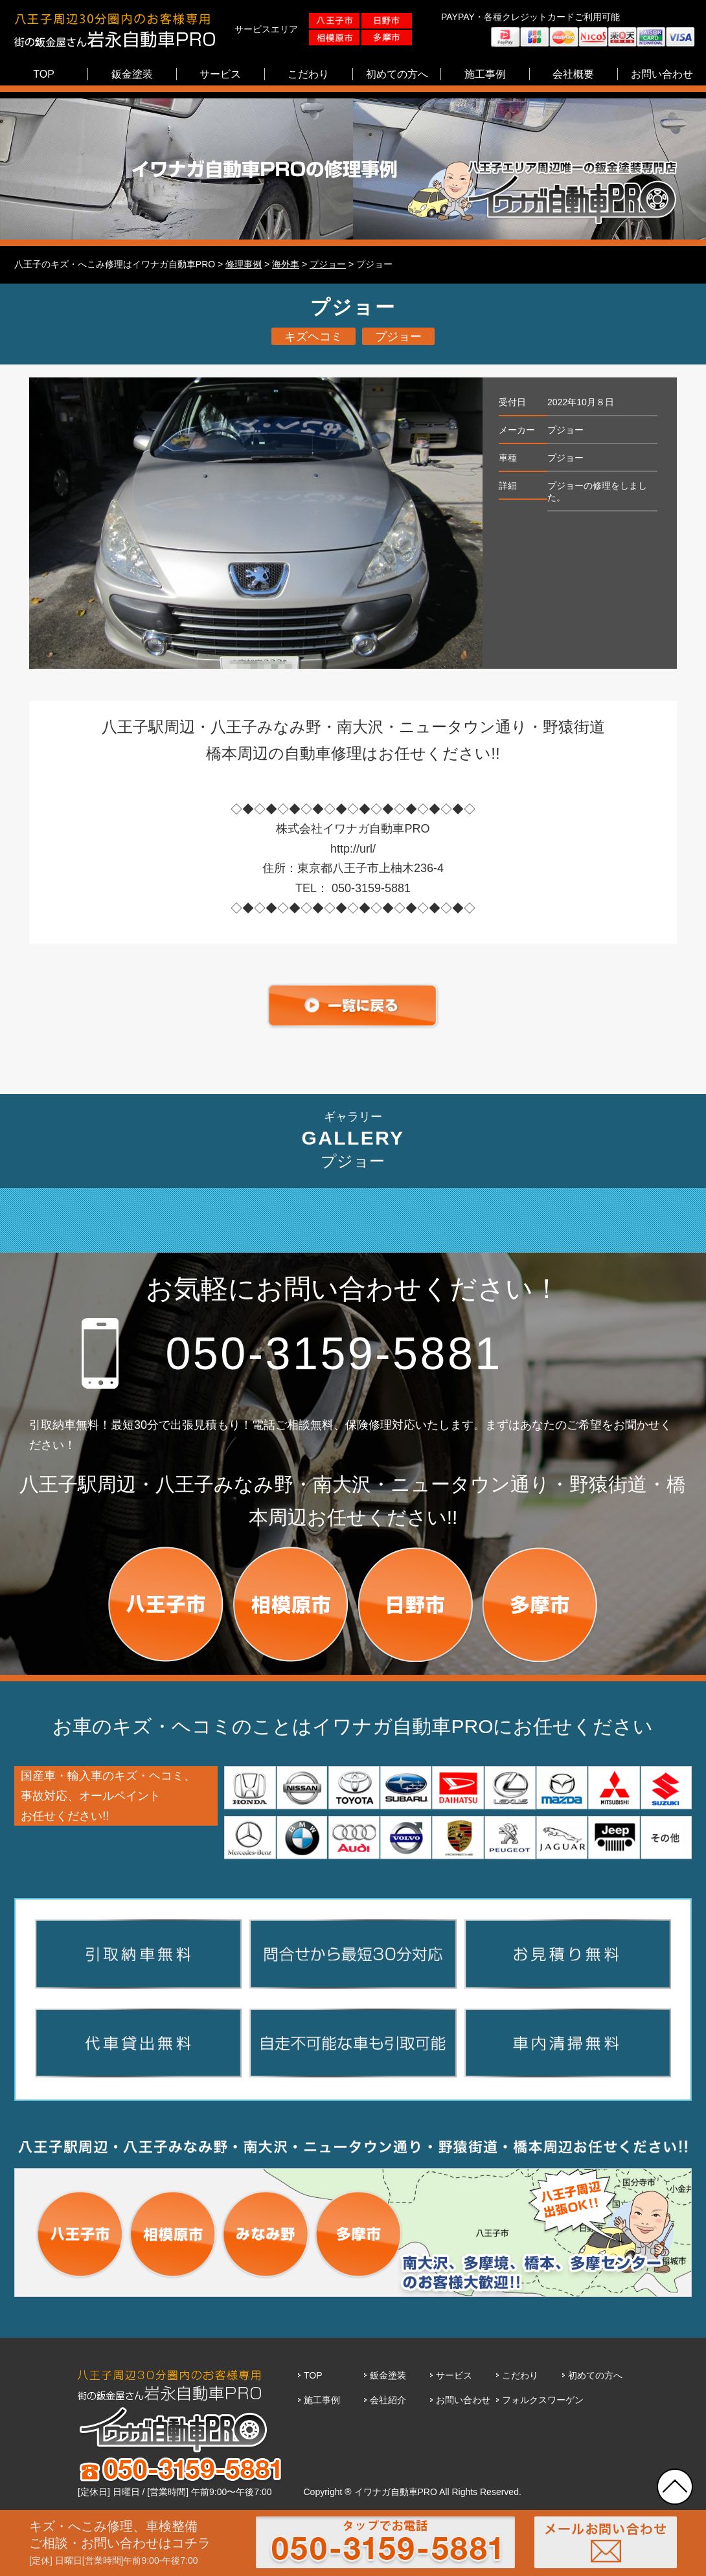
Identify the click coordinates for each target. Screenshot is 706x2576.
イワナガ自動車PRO (395, 2492)
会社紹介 (388, 2400)
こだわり (520, 2375)
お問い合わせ (463, 2400)
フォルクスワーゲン (543, 2400)
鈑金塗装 (388, 2375)
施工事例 (322, 2400)
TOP (313, 2375)
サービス (454, 2375)
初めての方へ (595, 2375)
